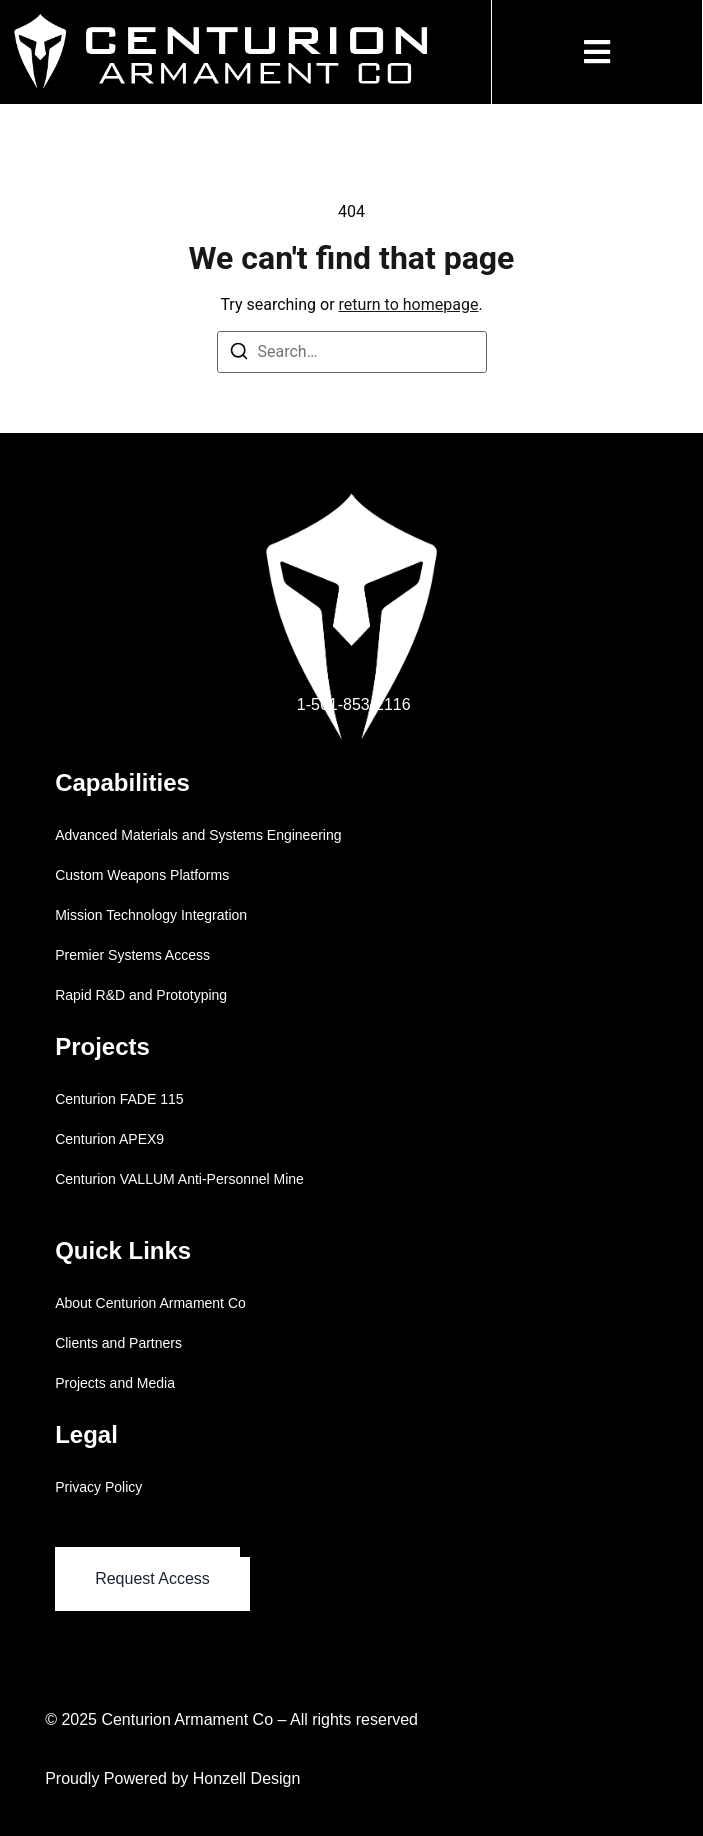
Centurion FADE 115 (119, 1099)
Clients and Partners (118, 1343)
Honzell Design (247, 1778)
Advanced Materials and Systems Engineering (198, 835)
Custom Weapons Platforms (142, 875)
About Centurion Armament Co (150, 1303)
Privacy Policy (98, 1487)
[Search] (239, 354)
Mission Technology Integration (151, 915)
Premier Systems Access (132, 955)
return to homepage (409, 304)
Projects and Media (115, 1383)
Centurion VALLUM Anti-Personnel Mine (179, 1179)
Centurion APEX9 (109, 1139)
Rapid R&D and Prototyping (141, 995)
